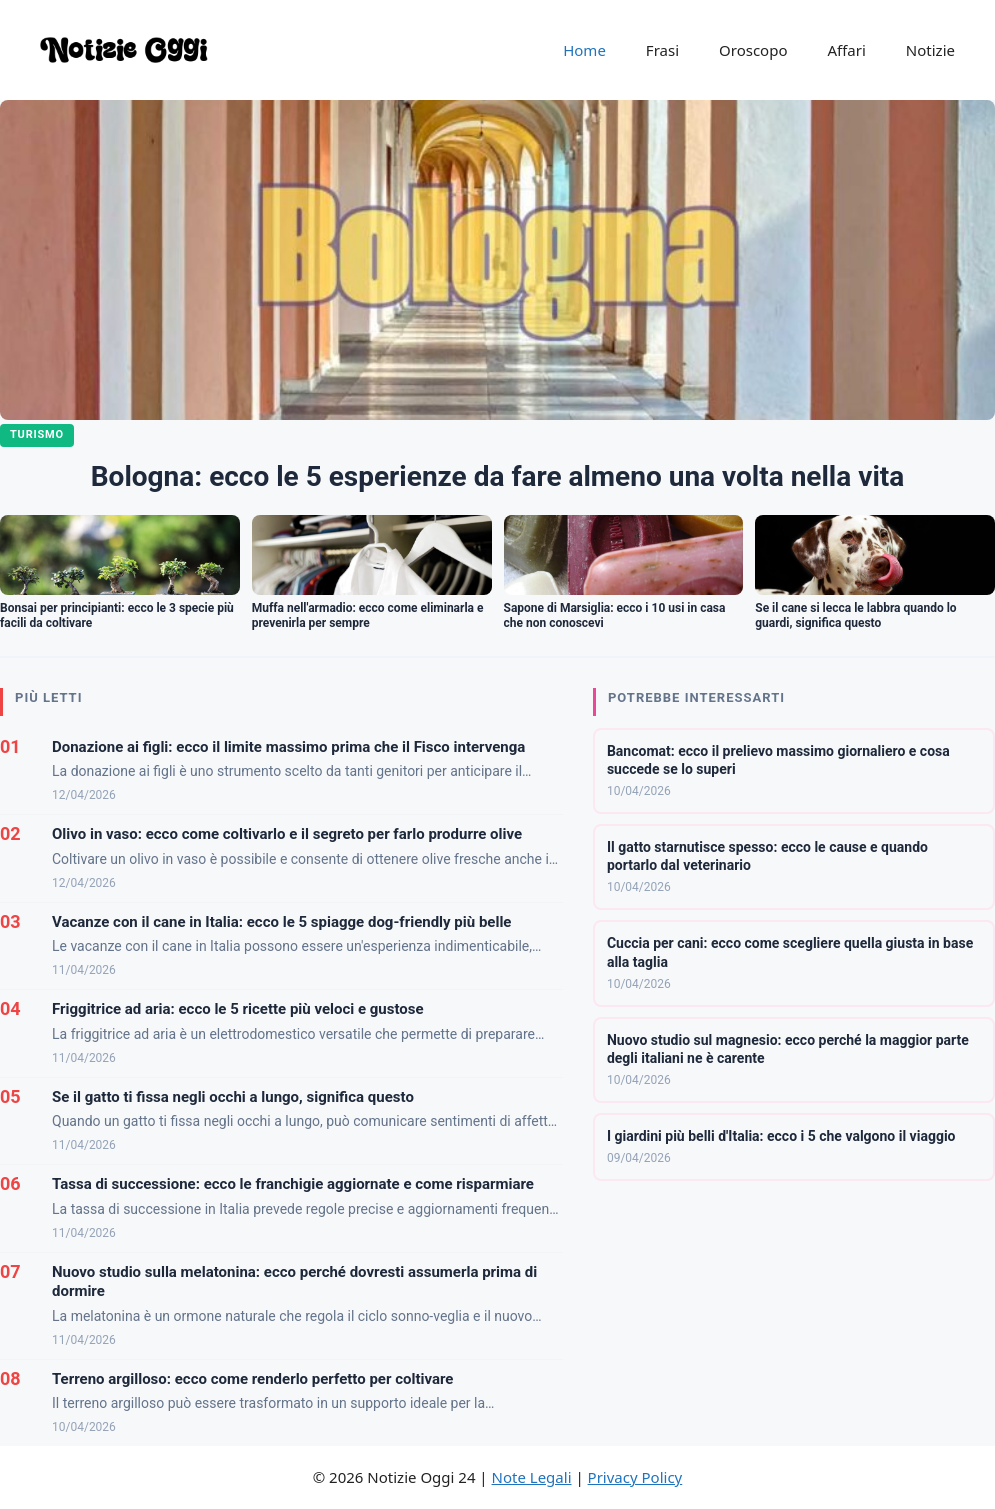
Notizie (930, 50)
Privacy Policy (635, 1477)
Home (584, 50)
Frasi (662, 50)
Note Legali (532, 1477)
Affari (846, 50)
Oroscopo (753, 50)
